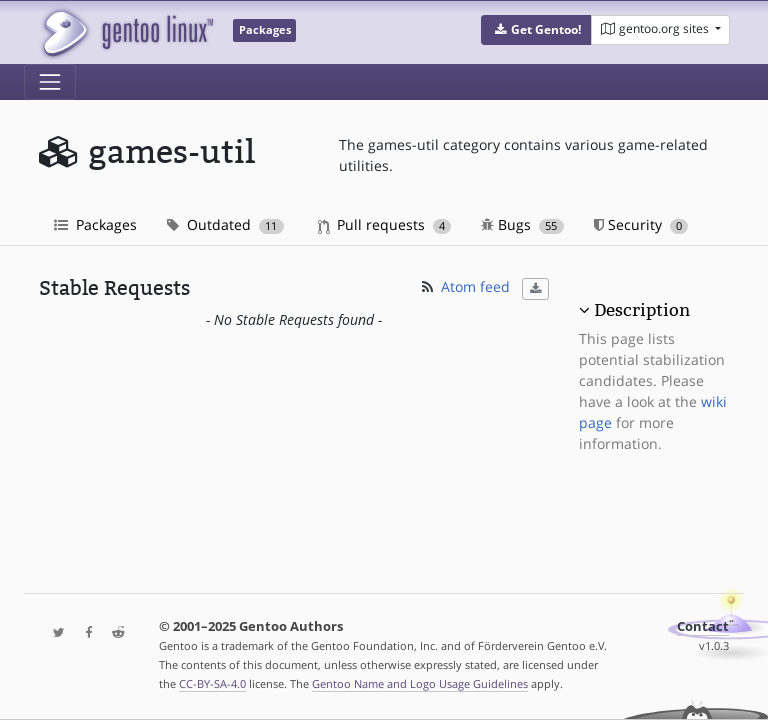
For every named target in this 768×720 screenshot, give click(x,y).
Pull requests (385, 224)
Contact (703, 626)
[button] (536, 30)
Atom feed (464, 286)
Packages (95, 224)
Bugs (522, 224)
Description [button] (642, 310)
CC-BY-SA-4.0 (212, 683)
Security (641, 224)
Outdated (225, 224)
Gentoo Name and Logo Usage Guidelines (420, 683)
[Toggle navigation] (50, 82)
